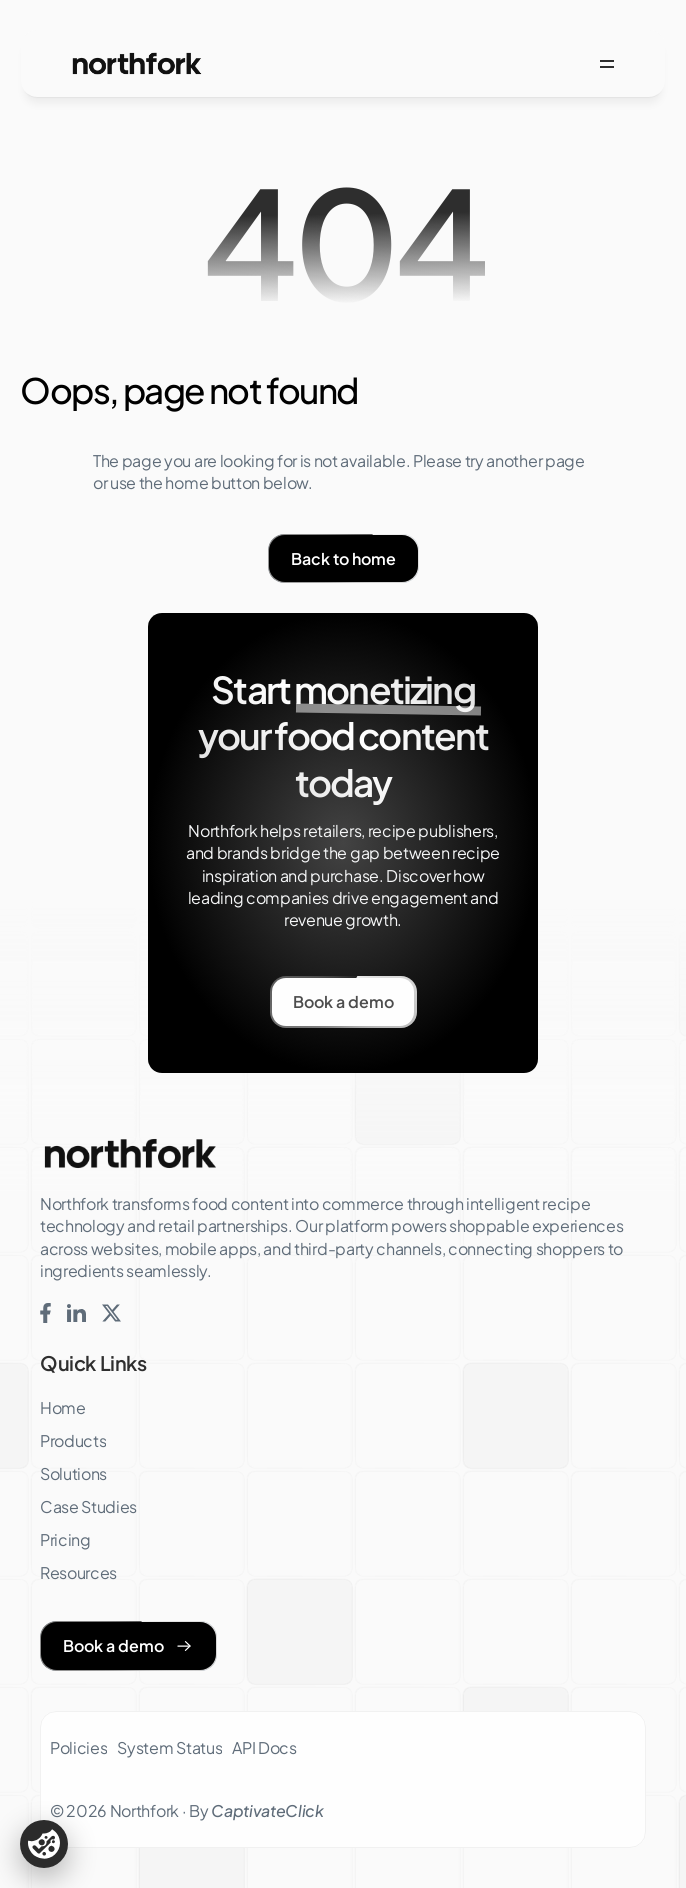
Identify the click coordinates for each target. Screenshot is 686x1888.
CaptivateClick (267, 1810)
